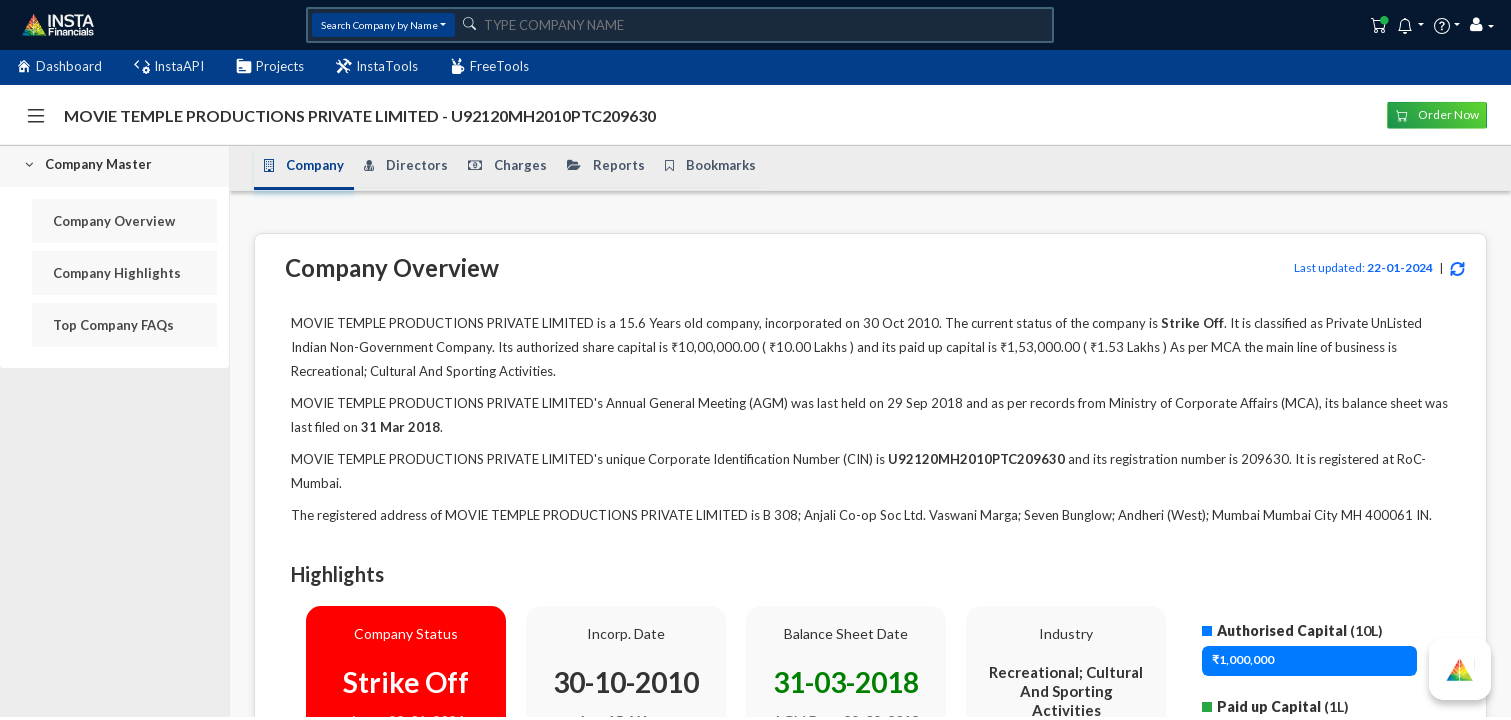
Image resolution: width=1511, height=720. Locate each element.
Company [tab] (304, 165)
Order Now (1437, 114)
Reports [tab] (606, 165)
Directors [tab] (406, 165)
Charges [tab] (507, 165)
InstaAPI (169, 66)
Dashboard (59, 66)
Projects (270, 66)
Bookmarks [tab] (710, 165)
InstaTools (377, 66)
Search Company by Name (379, 25)
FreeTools (489, 66)
